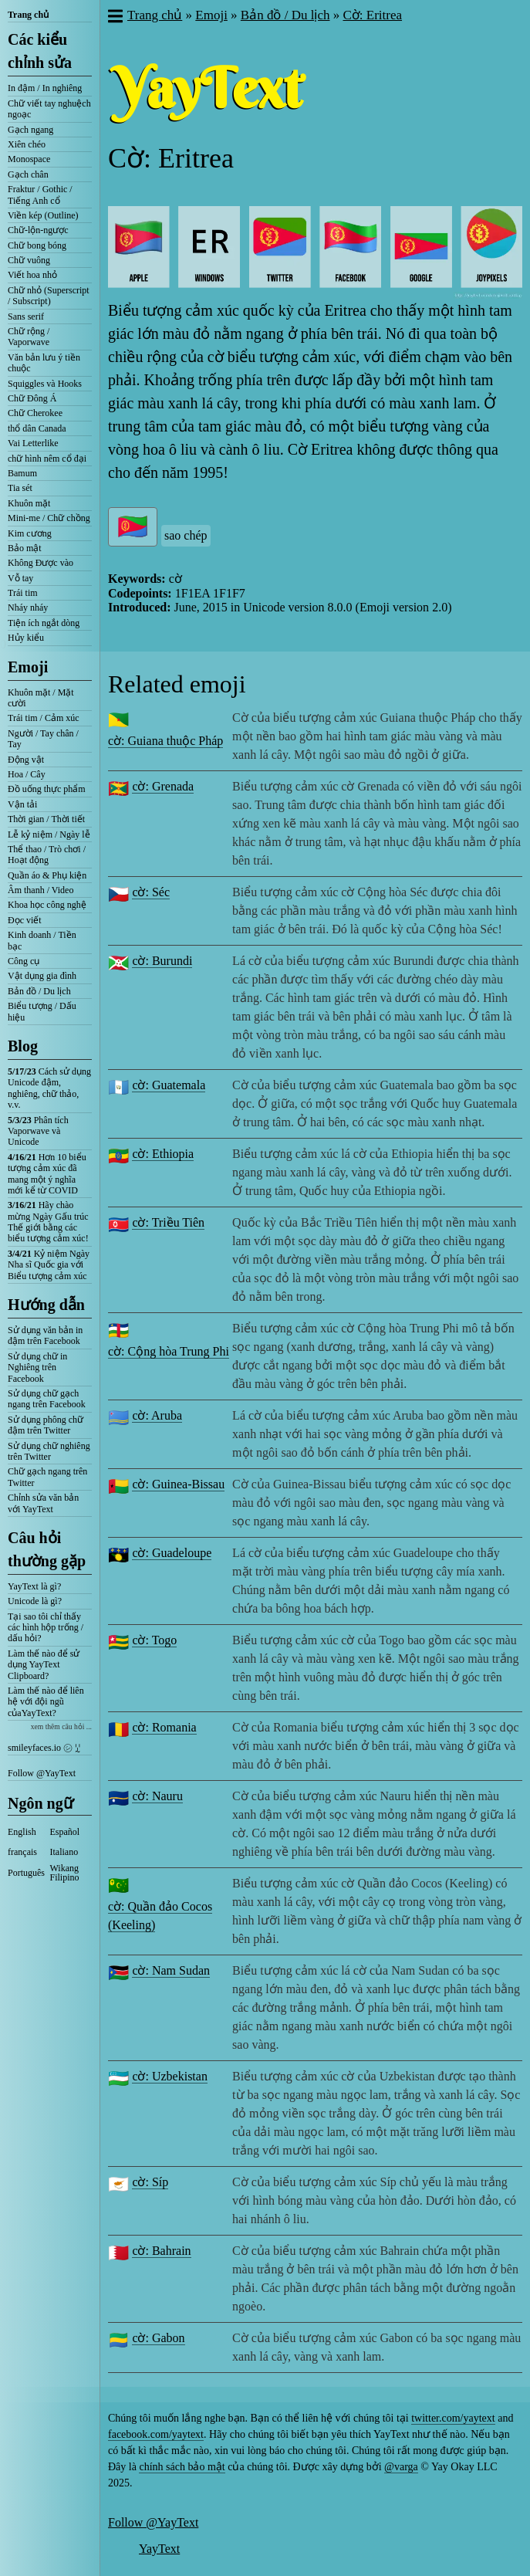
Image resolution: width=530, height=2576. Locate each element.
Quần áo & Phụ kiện (47, 875)
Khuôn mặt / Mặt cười (41, 698)
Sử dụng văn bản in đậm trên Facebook (45, 1335)
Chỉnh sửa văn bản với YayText (43, 1503)
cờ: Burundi (162, 960)
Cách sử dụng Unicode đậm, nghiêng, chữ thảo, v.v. (49, 1088)
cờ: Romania (164, 1727)
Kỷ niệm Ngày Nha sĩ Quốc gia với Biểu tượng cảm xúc (48, 1264)
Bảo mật (25, 548)
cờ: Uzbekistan (170, 2076)
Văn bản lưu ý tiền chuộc (44, 363)
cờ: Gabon (158, 2337)
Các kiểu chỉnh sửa (40, 51)
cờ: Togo (154, 1640)
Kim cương (30, 533)
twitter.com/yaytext (453, 2418)
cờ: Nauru (157, 1796)
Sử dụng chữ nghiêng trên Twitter (49, 1451)
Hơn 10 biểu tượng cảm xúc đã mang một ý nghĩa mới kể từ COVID (47, 1174)
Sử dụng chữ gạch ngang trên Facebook (47, 1399)
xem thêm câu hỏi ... (61, 1726)
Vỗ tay (20, 578)
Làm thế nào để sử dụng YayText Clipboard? (43, 1664)
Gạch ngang (30, 129)
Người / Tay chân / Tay (43, 739)
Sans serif (26, 316)
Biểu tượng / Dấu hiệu (42, 1011)
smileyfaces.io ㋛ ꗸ (44, 1747)
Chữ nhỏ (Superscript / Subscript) (48, 295)
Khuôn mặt (29, 503)
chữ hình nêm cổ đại (47, 458)
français (22, 1852)
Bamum (22, 473)
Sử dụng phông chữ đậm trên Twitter (45, 1425)
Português (26, 1872)
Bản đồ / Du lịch (39, 991)
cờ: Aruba (157, 1415)
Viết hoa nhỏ (32, 274)
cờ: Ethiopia (163, 1153)
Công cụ (23, 961)
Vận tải (22, 804)
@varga (401, 2467)
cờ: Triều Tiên (168, 1222)
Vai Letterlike (33, 443)
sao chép (186, 535)
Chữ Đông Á (32, 398)
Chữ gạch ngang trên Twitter (47, 1477)
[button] (114, 18)
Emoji (28, 666)
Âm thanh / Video (40, 890)
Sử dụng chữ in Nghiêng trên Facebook (37, 1367)
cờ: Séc (151, 892)
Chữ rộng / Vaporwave (28, 336)
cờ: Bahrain (161, 2250)
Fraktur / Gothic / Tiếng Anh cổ (40, 194)
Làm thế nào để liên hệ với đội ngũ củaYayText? (46, 1701)
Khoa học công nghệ (47, 904)
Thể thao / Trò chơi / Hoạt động (47, 854)
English (22, 1831)
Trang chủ (28, 14)
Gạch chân (28, 174)
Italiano (64, 1852)
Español (65, 1831)
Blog (23, 1046)
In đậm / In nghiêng (45, 88)
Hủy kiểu (26, 637)
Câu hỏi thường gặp (47, 1549)
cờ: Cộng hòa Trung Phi (168, 1351)
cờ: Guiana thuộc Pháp (165, 740)
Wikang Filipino (64, 1873)
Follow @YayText (42, 1773)
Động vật (26, 759)
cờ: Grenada (163, 786)
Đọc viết (25, 920)
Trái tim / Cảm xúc (43, 718)
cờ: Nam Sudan (171, 1970)
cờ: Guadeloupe (171, 1552)
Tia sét (20, 487)
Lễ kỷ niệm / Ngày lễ (49, 834)
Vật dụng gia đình (42, 975)
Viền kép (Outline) (43, 215)
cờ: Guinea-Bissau (178, 1484)
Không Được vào (40, 562)
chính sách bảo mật (181, 2467)
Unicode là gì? (35, 1601)
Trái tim (23, 592)
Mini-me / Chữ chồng (49, 518)
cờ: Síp (150, 2181)
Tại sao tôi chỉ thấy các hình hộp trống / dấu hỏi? (45, 1627)
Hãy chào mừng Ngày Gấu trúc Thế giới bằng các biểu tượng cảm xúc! (48, 1222)
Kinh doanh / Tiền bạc (42, 940)
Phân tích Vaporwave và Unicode (38, 1131)
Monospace (29, 159)
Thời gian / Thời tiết (46, 819)
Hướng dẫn (46, 1304)
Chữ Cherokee (35, 413)
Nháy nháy (28, 607)
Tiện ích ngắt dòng (43, 623)
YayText (159, 2548)
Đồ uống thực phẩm (47, 789)
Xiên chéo (27, 144)
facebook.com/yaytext (156, 2434)
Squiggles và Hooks (45, 383)
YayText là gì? (34, 1586)
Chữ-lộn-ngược (38, 230)
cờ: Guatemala (168, 1085)
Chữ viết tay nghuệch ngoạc (49, 109)
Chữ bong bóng (37, 245)
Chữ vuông (29, 260)
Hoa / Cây (27, 774)
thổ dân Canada (37, 428)
